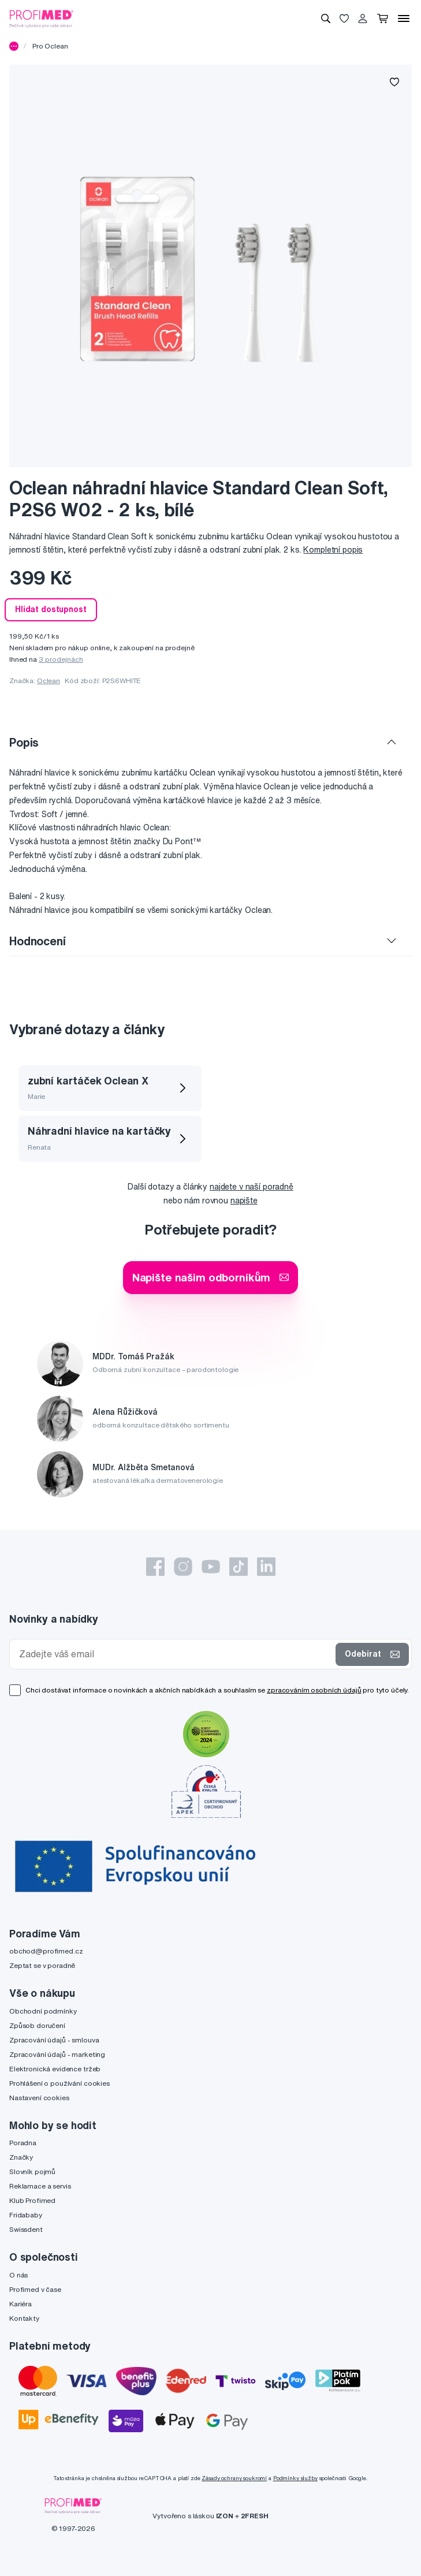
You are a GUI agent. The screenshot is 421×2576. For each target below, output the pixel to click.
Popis (24, 742)
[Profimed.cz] (41, 18)
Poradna (22, 2142)
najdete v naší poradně (251, 1187)
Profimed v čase (35, 2289)
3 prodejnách (61, 659)
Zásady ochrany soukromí (234, 2478)
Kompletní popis (333, 550)
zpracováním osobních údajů (314, 1690)
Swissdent (26, 2229)
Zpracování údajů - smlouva (54, 2040)
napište (244, 1200)
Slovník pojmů (32, 2171)
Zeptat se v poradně (42, 1965)
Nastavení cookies (39, 2097)
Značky (21, 2157)
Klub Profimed (32, 2200)
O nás (18, 2275)
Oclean (48, 680)
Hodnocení (37, 941)
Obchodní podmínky (43, 2011)
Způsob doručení (37, 2025)
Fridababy (25, 2215)
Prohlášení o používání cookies (59, 2083)
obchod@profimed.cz (46, 1951)
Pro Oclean (50, 46)
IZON (224, 2515)
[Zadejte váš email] (175, 1654)
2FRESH (255, 2515)
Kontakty (24, 2318)
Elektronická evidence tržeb (54, 2068)
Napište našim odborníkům (210, 1277)
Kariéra (20, 2303)
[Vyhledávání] (326, 18)
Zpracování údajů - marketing (57, 2054)
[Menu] (404, 18)
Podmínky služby (295, 2478)
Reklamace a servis (39, 2186)
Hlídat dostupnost (51, 609)
